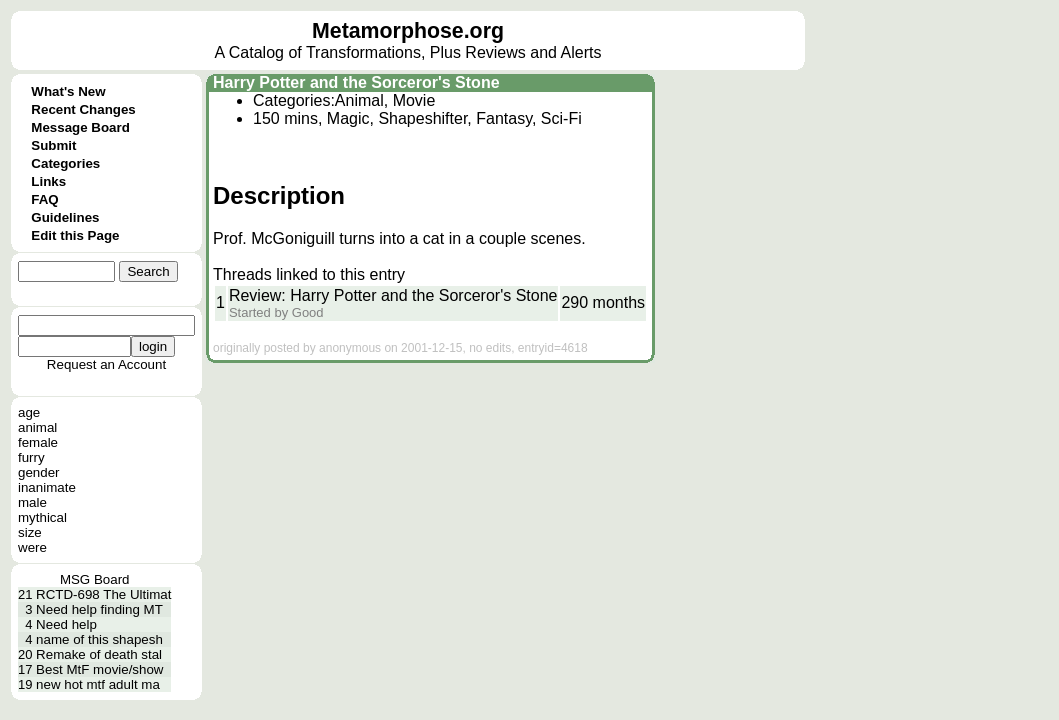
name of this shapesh (99, 639)
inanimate (47, 487)
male (32, 502)
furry (31, 457)
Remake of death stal (99, 654)
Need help (66, 624)
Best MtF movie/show (99, 669)
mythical (42, 517)
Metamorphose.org (408, 31)
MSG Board (95, 579)
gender (39, 472)
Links (48, 181)
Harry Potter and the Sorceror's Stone (356, 82)
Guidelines (65, 217)
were (32, 547)
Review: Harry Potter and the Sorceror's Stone (393, 295)
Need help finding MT (99, 609)
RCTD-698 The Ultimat (103, 594)
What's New (68, 91)
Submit (53, 145)
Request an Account (106, 364)
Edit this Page (75, 235)
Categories (65, 163)
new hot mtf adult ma (98, 684)
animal (37, 427)
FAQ (44, 199)
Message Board (80, 127)
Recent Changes (83, 109)
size (30, 532)
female (38, 442)
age (29, 412)
